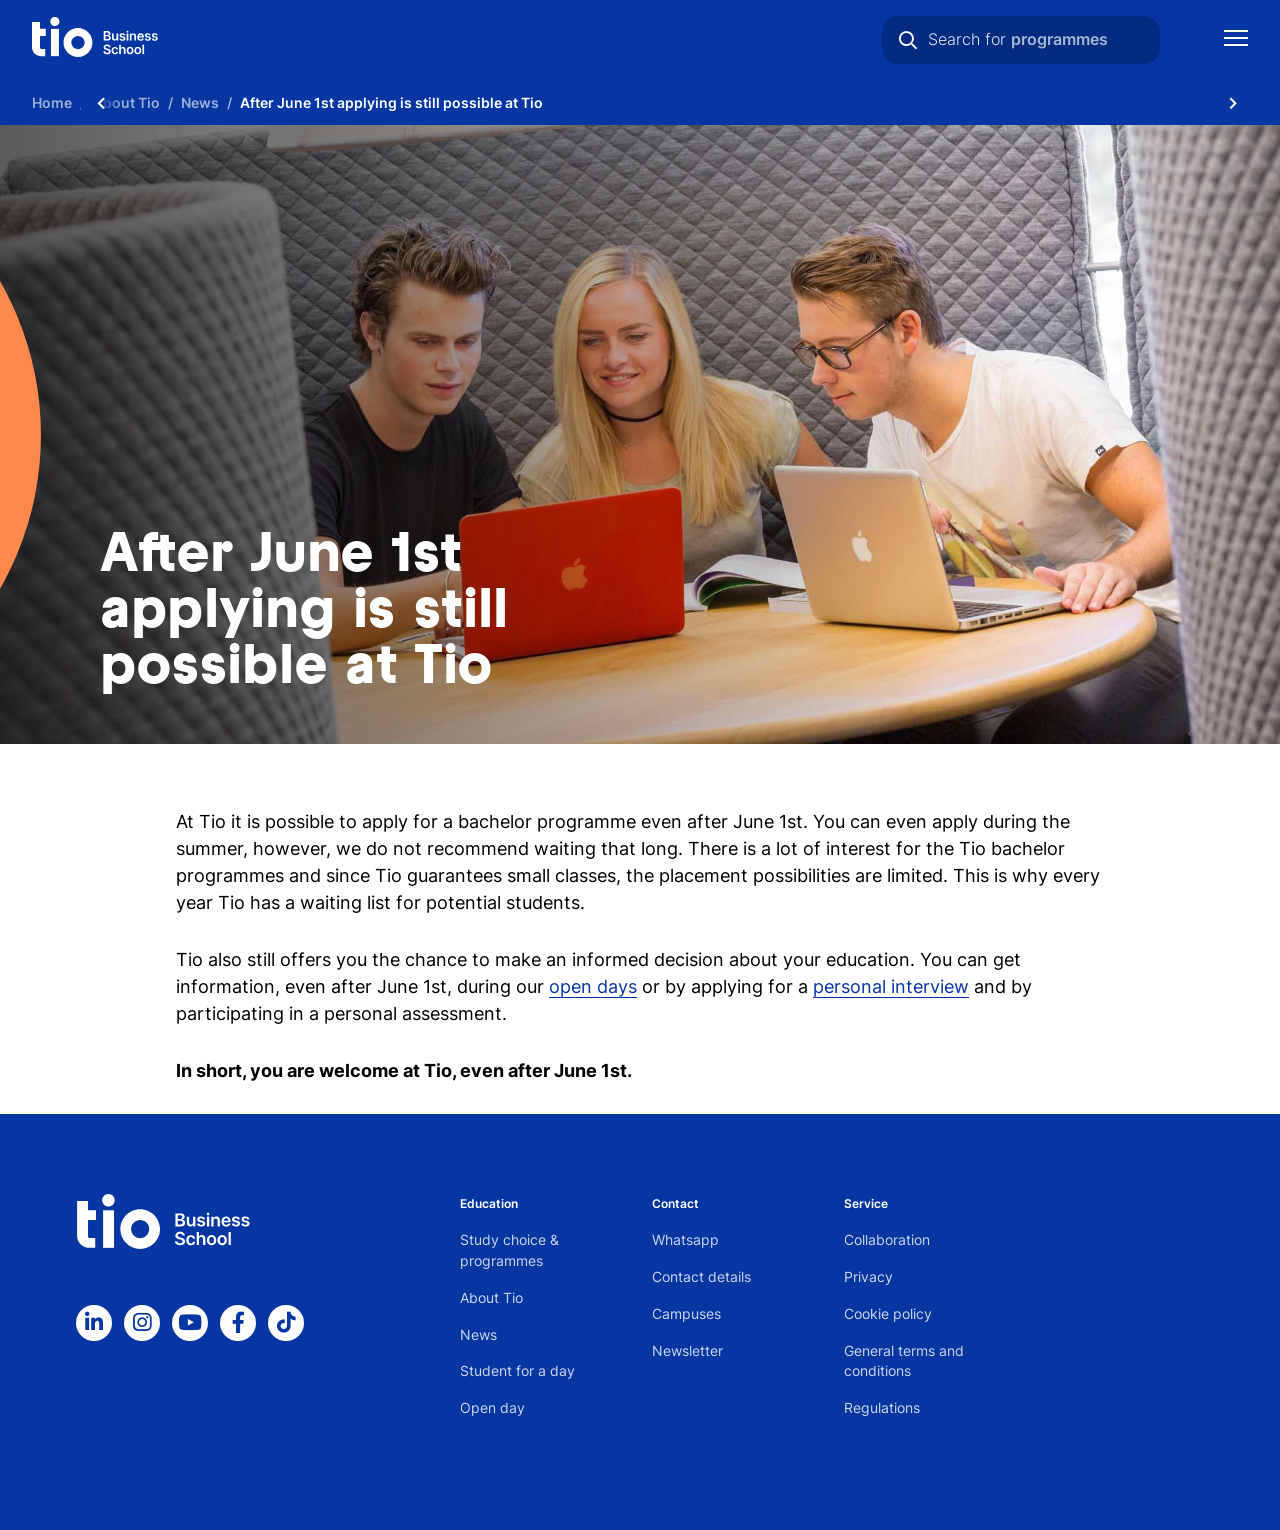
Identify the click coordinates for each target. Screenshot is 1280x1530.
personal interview (891, 986)
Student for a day (517, 1370)
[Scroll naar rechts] (1233, 102)
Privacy (868, 1276)
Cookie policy (888, 1313)
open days (593, 986)
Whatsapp (685, 1239)
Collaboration (887, 1239)
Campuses (686, 1313)
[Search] (908, 40)
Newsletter (687, 1350)
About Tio (491, 1297)
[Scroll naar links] (101, 102)
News (478, 1334)
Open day (492, 1407)
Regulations (882, 1407)
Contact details (701, 1276)
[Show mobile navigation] (1236, 40)
